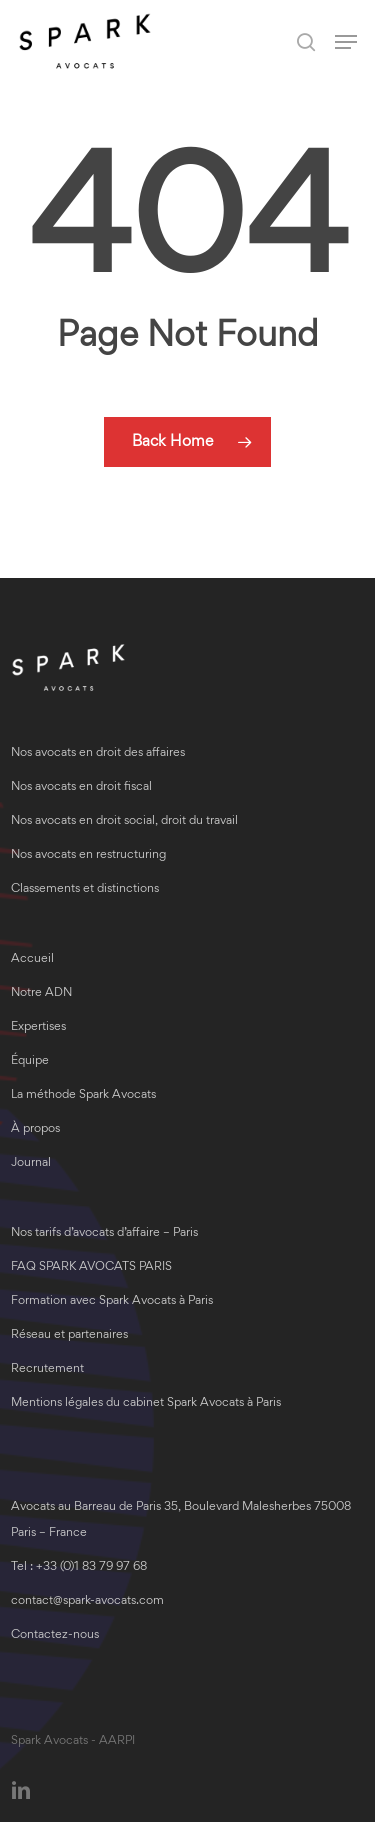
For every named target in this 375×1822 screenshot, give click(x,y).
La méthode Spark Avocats (83, 1095)
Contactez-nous (55, 1635)
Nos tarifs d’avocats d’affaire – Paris (104, 1233)
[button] (346, 42)
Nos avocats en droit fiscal (81, 787)
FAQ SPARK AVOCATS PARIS (91, 1267)
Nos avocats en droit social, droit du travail (124, 821)
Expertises (38, 1027)
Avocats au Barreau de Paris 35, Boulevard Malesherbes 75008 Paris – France (181, 1520)
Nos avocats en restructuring (88, 855)
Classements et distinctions (85, 889)
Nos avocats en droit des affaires (98, 753)
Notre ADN (41, 993)
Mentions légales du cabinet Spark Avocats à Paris (146, 1403)
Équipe (30, 1061)
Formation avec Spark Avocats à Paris (112, 1301)
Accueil (32, 959)
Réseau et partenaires (69, 1335)
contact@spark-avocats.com (87, 1601)
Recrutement (47, 1369)
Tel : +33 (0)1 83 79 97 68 (79, 1567)
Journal (31, 1163)
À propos (35, 1129)
